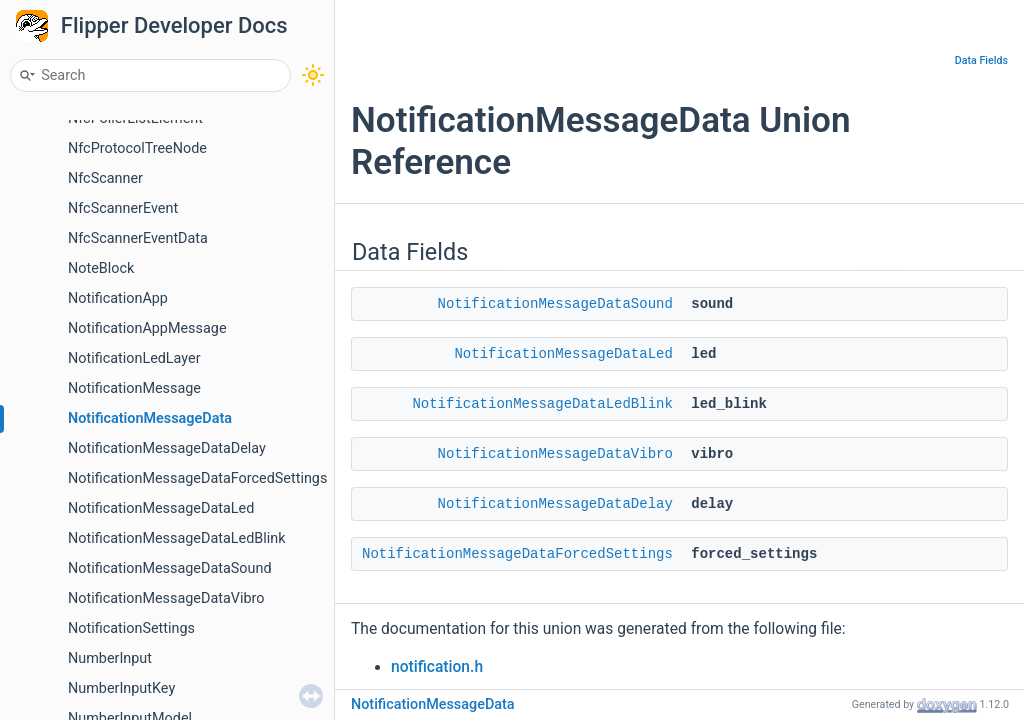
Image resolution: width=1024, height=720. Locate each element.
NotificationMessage (134, 388)
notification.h (437, 667)
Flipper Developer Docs (174, 25)
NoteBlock (101, 268)
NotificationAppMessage (147, 328)
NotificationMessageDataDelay (167, 448)
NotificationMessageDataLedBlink (176, 538)
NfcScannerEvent (123, 208)
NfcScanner (105, 178)
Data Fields (981, 60)
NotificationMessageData (150, 418)
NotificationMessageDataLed (161, 508)
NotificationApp (118, 298)
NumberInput (110, 658)
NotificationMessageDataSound (170, 568)
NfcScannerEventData (138, 238)
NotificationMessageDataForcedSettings (197, 478)
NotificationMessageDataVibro (166, 598)
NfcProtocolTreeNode (137, 148)
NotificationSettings (131, 628)
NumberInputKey (121, 688)
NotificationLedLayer (134, 358)
